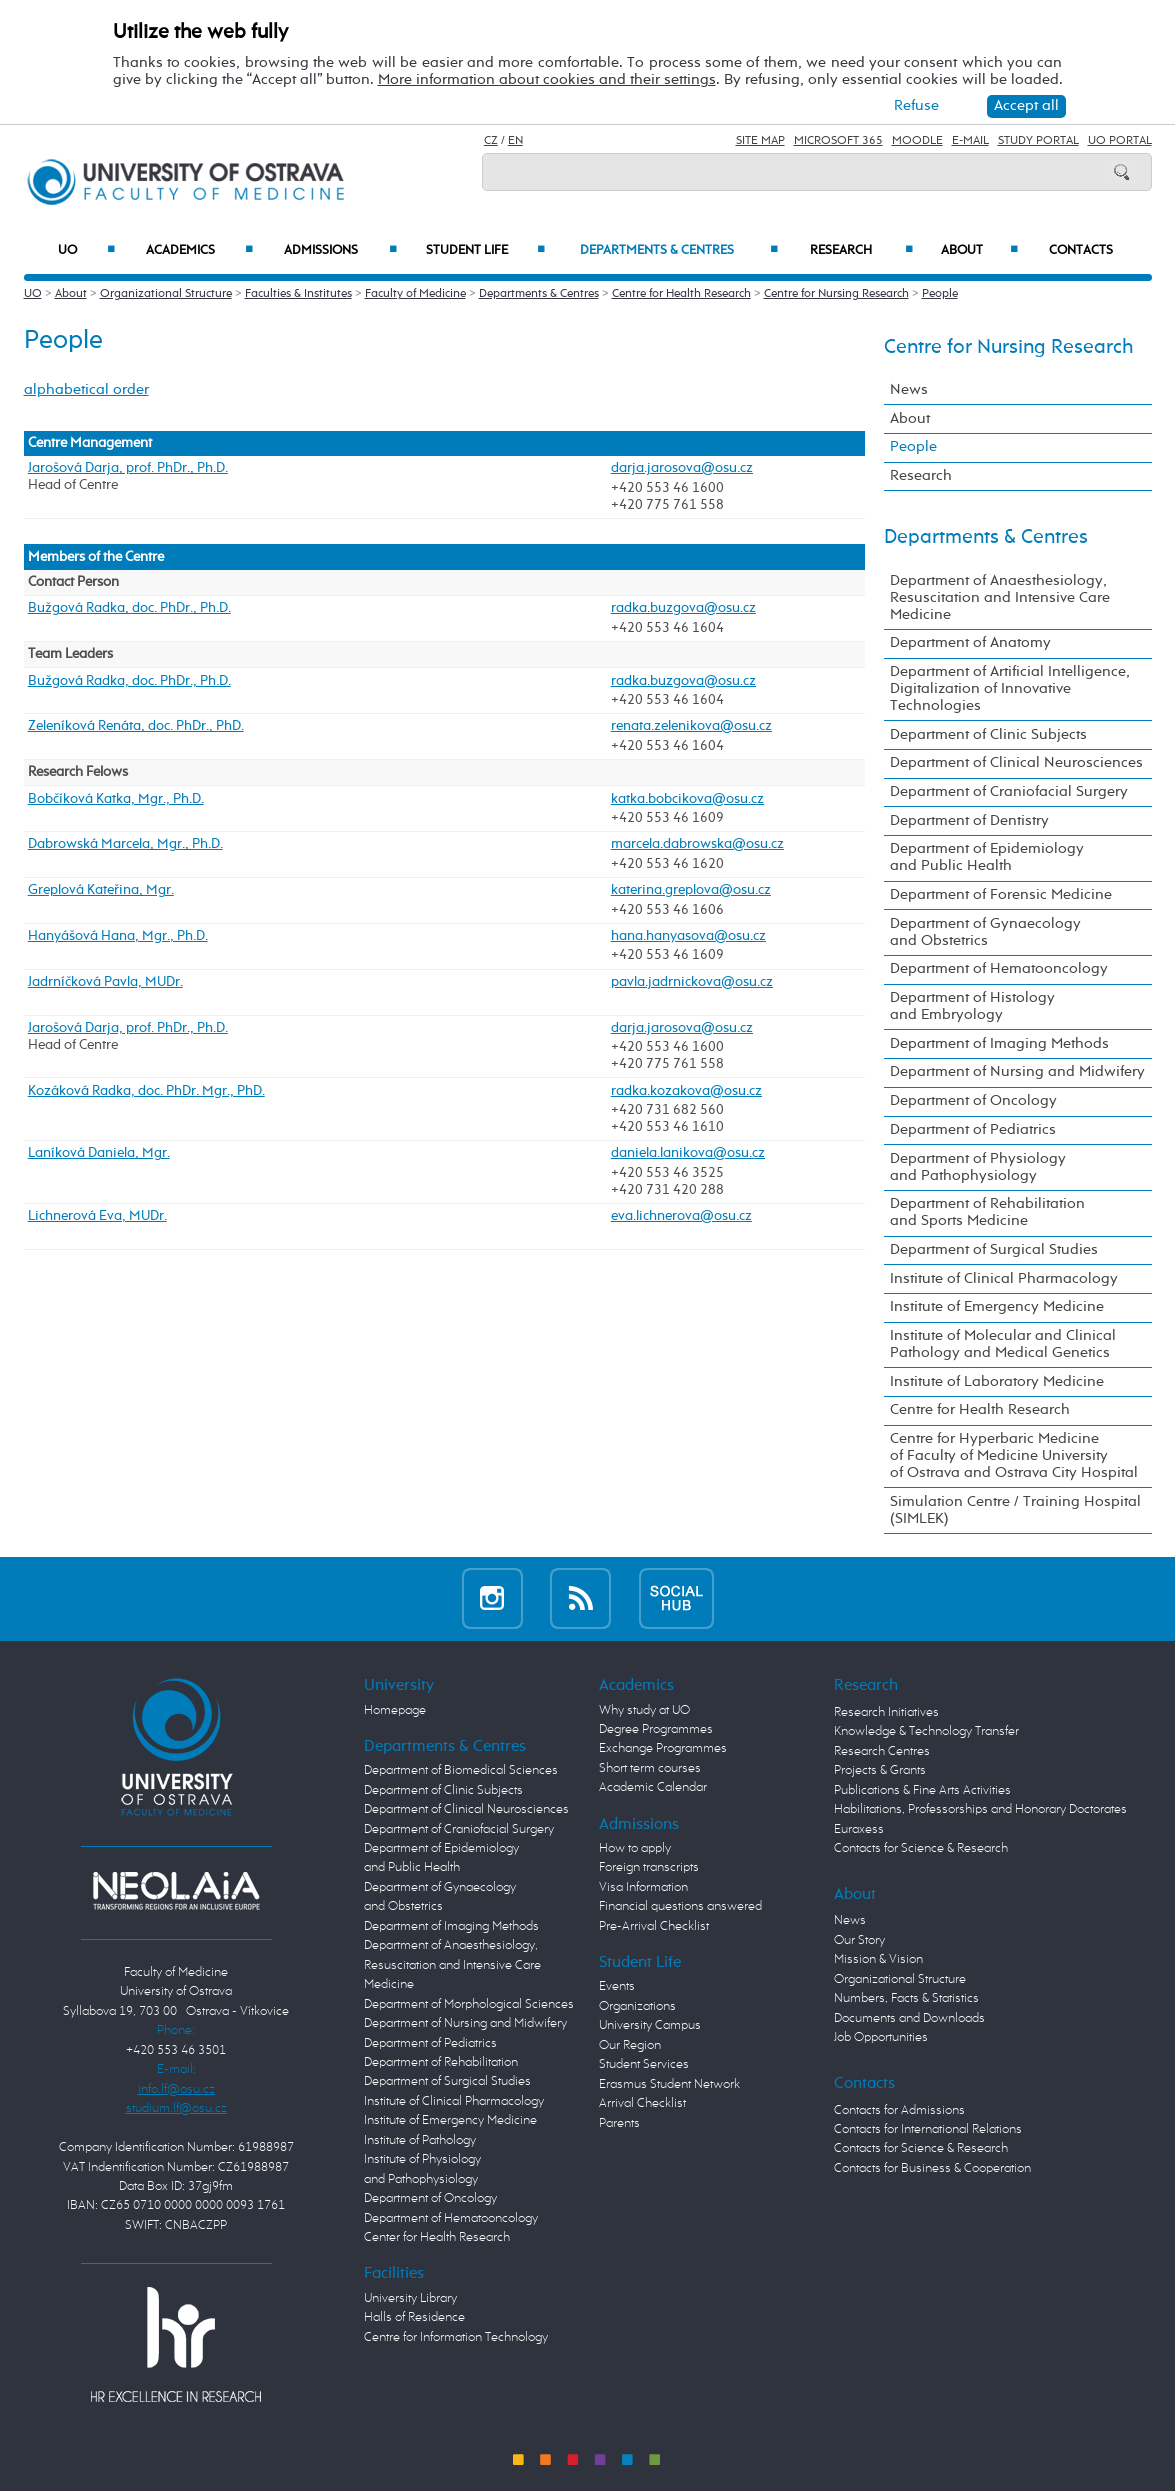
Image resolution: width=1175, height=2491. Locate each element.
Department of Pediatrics (973, 1130)
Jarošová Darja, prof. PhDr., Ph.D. (128, 468)
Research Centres (882, 1751)
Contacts (1081, 250)
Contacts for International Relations (928, 2129)
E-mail (970, 141)
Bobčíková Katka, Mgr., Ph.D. (116, 799)
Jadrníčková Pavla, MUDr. (105, 982)
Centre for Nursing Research (836, 294)
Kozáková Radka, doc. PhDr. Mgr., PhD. (146, 1091)
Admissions (340, 250)
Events (617, 1986)
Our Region (630, 2045)
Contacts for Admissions (899, 2110)
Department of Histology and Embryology (972, 1006)
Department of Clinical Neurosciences (1016, 763)
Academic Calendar (653, 1787)
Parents (619, 2123)
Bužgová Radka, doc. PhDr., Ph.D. (129, 608)
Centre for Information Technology (456, 2337)
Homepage (395, 1710)
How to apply (635, 1848)
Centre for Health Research (681, 294)
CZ (491, 141)
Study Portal (1038, 141)
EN (515, 141)
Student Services (644, 2064)
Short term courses (650, 1768)
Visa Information (643, 1887)
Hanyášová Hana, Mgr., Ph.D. (118, 936)
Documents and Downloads (909, 2018)
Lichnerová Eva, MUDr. (97, 1216)
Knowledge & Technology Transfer (926, 1731)
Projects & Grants (880, 1770)
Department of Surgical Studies (994, 1250)
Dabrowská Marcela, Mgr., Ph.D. (125, 844)
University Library (410, 2298)
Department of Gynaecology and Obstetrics (985, 932)
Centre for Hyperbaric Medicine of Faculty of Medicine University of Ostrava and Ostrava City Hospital (1014, 1456)
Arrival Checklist (642, 2103)
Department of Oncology (973, 1101)
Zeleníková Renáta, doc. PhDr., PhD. (136, 726)
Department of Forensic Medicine (1001, 895)
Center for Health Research (437, 2237)
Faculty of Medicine (415, 294)
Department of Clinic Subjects (988, 735)
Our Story (859, 1940)
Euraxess (859, 1829)
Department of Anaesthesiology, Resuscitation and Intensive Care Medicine (1000, 598)
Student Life (485, 250)
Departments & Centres (678, 250)
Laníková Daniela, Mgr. (99, 1153)
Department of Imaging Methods (999, 1044)
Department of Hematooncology (999, 969)
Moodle (917, 141)
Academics (200, 250)
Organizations (637, 2006)
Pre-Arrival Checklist (654, 1926)
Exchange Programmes (663, 1748)
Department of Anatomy (970, 643)
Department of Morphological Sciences (469, 2004)
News (909, 390)
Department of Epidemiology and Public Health (987, 857)
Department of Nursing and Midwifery (1017, 1072)
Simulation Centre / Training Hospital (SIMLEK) (1015, 1510)
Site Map (760, 141)
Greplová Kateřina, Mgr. (101, 890)
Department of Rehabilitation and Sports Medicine (987, 1212)
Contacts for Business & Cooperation (932, 2168)
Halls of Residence (414, 2317)
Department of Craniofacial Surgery (1009, 792)
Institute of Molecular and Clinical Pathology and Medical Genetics (1003, 1344)
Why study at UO (644, 1710)
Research (861, 250)
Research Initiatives (886, 1712)
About (979, 250)
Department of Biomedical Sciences (461, 1770)
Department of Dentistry (969, 821)
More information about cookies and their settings (547, 80)
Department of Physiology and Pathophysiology (978, 1167)
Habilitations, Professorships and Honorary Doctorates (980, 1809)
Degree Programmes (656, 1729)
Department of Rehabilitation (441, 2062)
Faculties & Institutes (298, 294)
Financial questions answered (680, 1906)
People (940, 294)
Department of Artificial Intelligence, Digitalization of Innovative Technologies (1010, 689)
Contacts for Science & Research (921, 1848)
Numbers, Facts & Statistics (906, 1998)
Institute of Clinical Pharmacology (1004, 1279)
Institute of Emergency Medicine (997, 1307)
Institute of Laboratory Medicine (997, 1382)
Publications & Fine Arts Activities (922, 1790)
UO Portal (1120, 141)
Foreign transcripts (649, 1867)
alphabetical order (86, 390)
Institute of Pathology (420, 2140)
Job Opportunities (881, 2037)
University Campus (650, 2025)
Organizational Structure (166, 294)
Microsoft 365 (838, 141)
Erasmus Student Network (669, 2084)
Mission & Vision (878, 1959)
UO (86, 250)
